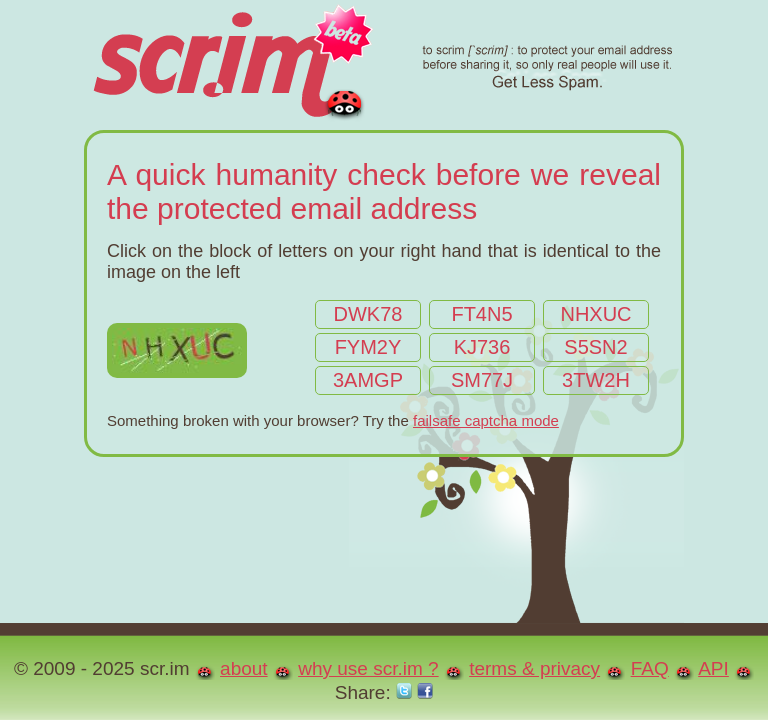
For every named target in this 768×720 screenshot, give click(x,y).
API (713, 668)
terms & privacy (534, 668)
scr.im (381, 65)
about (244, 668)
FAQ (650, 668)
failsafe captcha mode (486, 420)
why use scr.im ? (368, 668)
